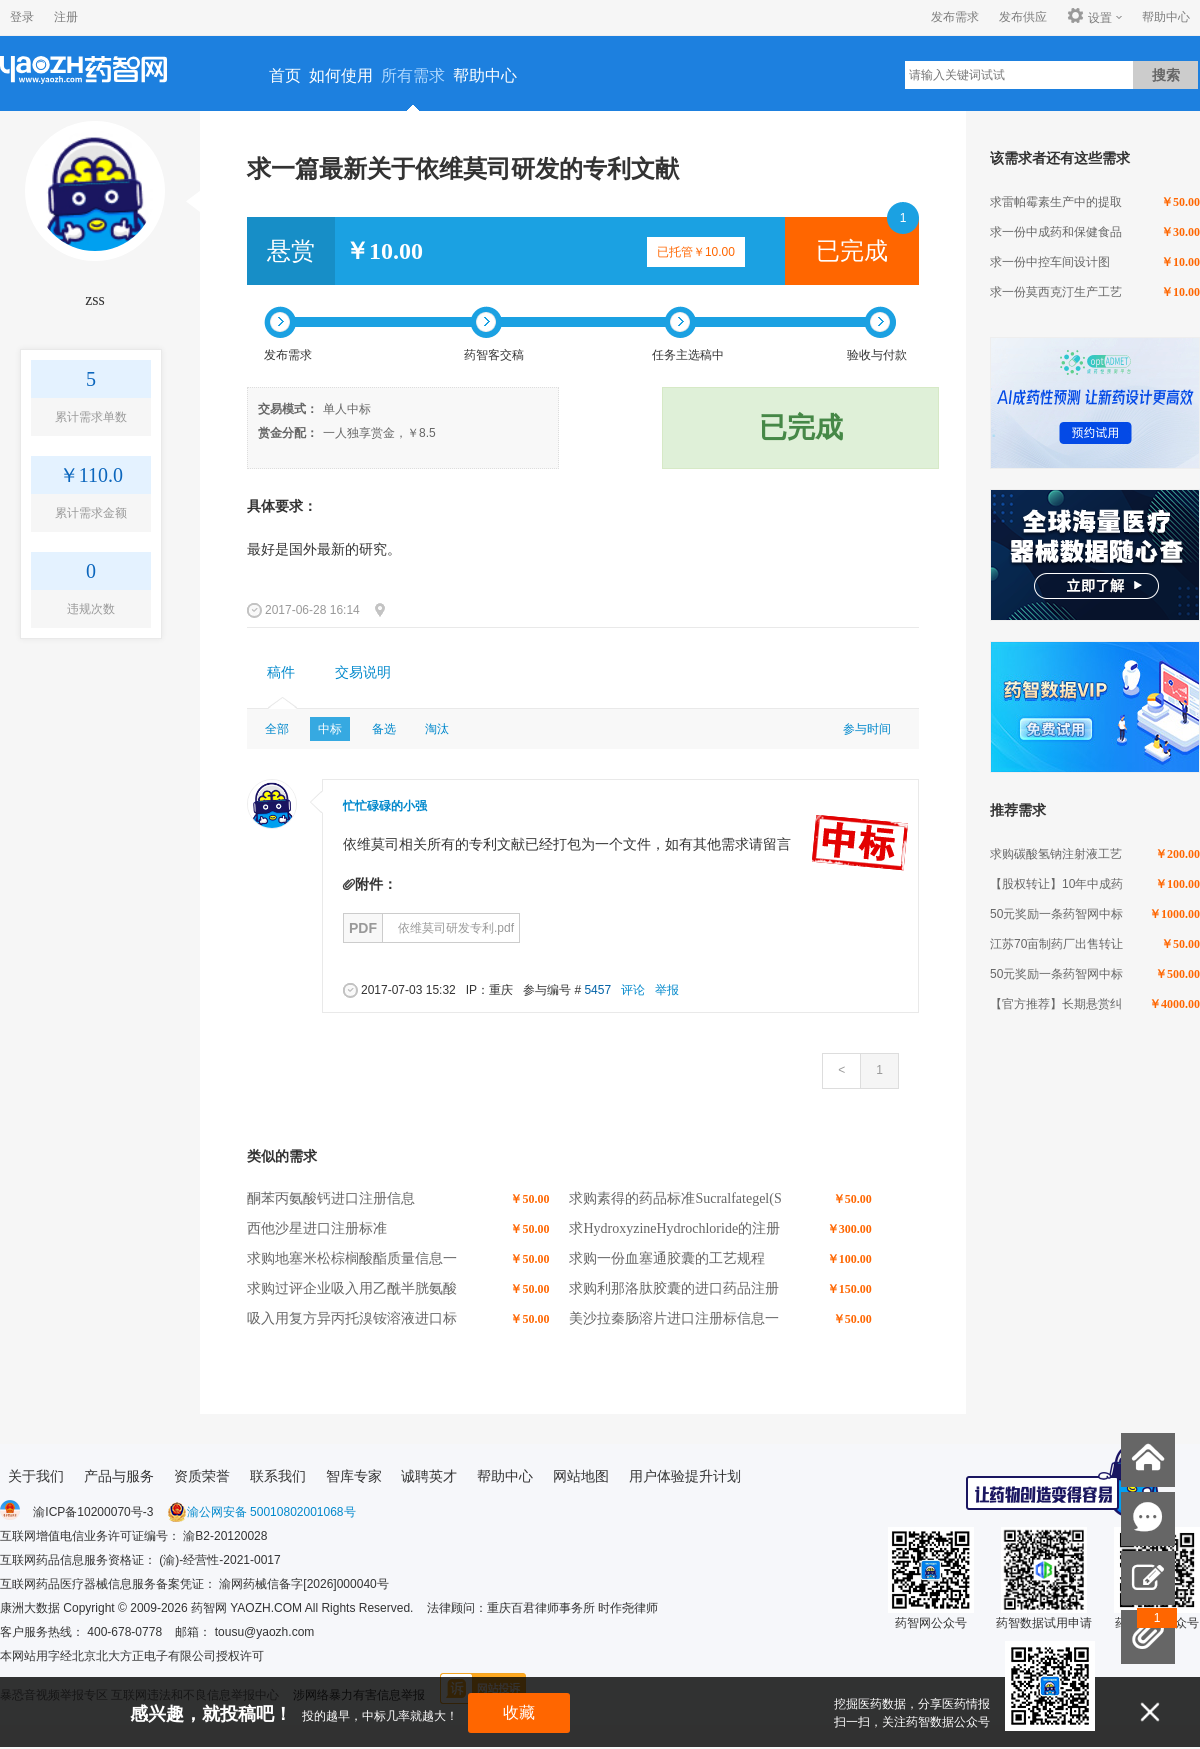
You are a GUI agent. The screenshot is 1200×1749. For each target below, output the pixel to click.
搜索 (1166, 75)
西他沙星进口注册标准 (317, 1228)
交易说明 (363, 672)
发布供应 (1023, 17)
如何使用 (341, 75)
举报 (667, 990)
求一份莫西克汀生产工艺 (1056, 292)
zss (95, 299)
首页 (285, 75)
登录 (22, 17)
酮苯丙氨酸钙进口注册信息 (331, 1198)
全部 (277, 729)
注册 (66, 17)
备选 (384, 729)
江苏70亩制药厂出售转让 (1056, 944)
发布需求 (955, 17)
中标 (330, 729)
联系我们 (278, 1476)
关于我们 (36, 1476)
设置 (1089, 17)
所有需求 (413, 75)
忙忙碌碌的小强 (385, 806)
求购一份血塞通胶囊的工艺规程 (667, 1258)
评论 (633, 990)
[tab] (281, 673)
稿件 (281, 672)
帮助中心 (1166, 17)
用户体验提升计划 (685, 1476)
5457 (597, 990)
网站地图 (581, 1476)
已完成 (852, 251)
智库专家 (354, 1476)
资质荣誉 (202, 1476)
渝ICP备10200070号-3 (93, 1512)
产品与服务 (119, 1476)
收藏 (519, 1712)
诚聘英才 (429, 1476)
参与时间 (867, 729)
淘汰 (437, 729)
